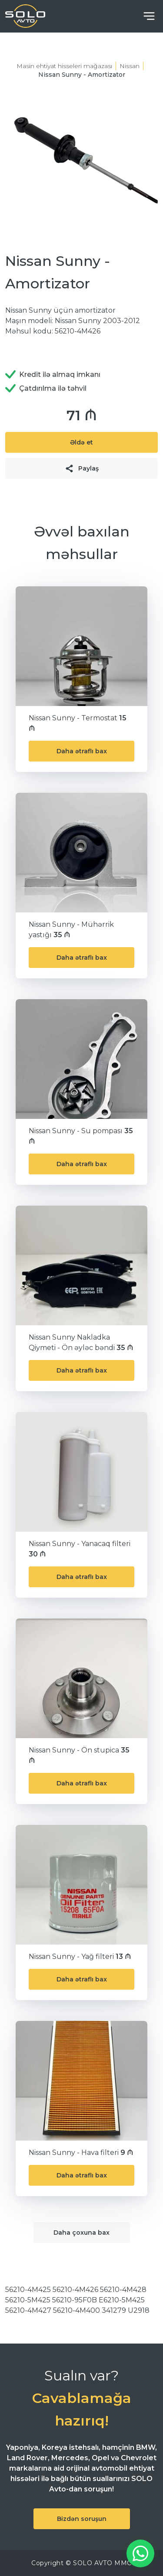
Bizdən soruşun (81, 2519)
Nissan (130, 66)
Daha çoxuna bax (81, 2232)
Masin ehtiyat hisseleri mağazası (64, 66)
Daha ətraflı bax (82, 751)
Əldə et (81, 442)
